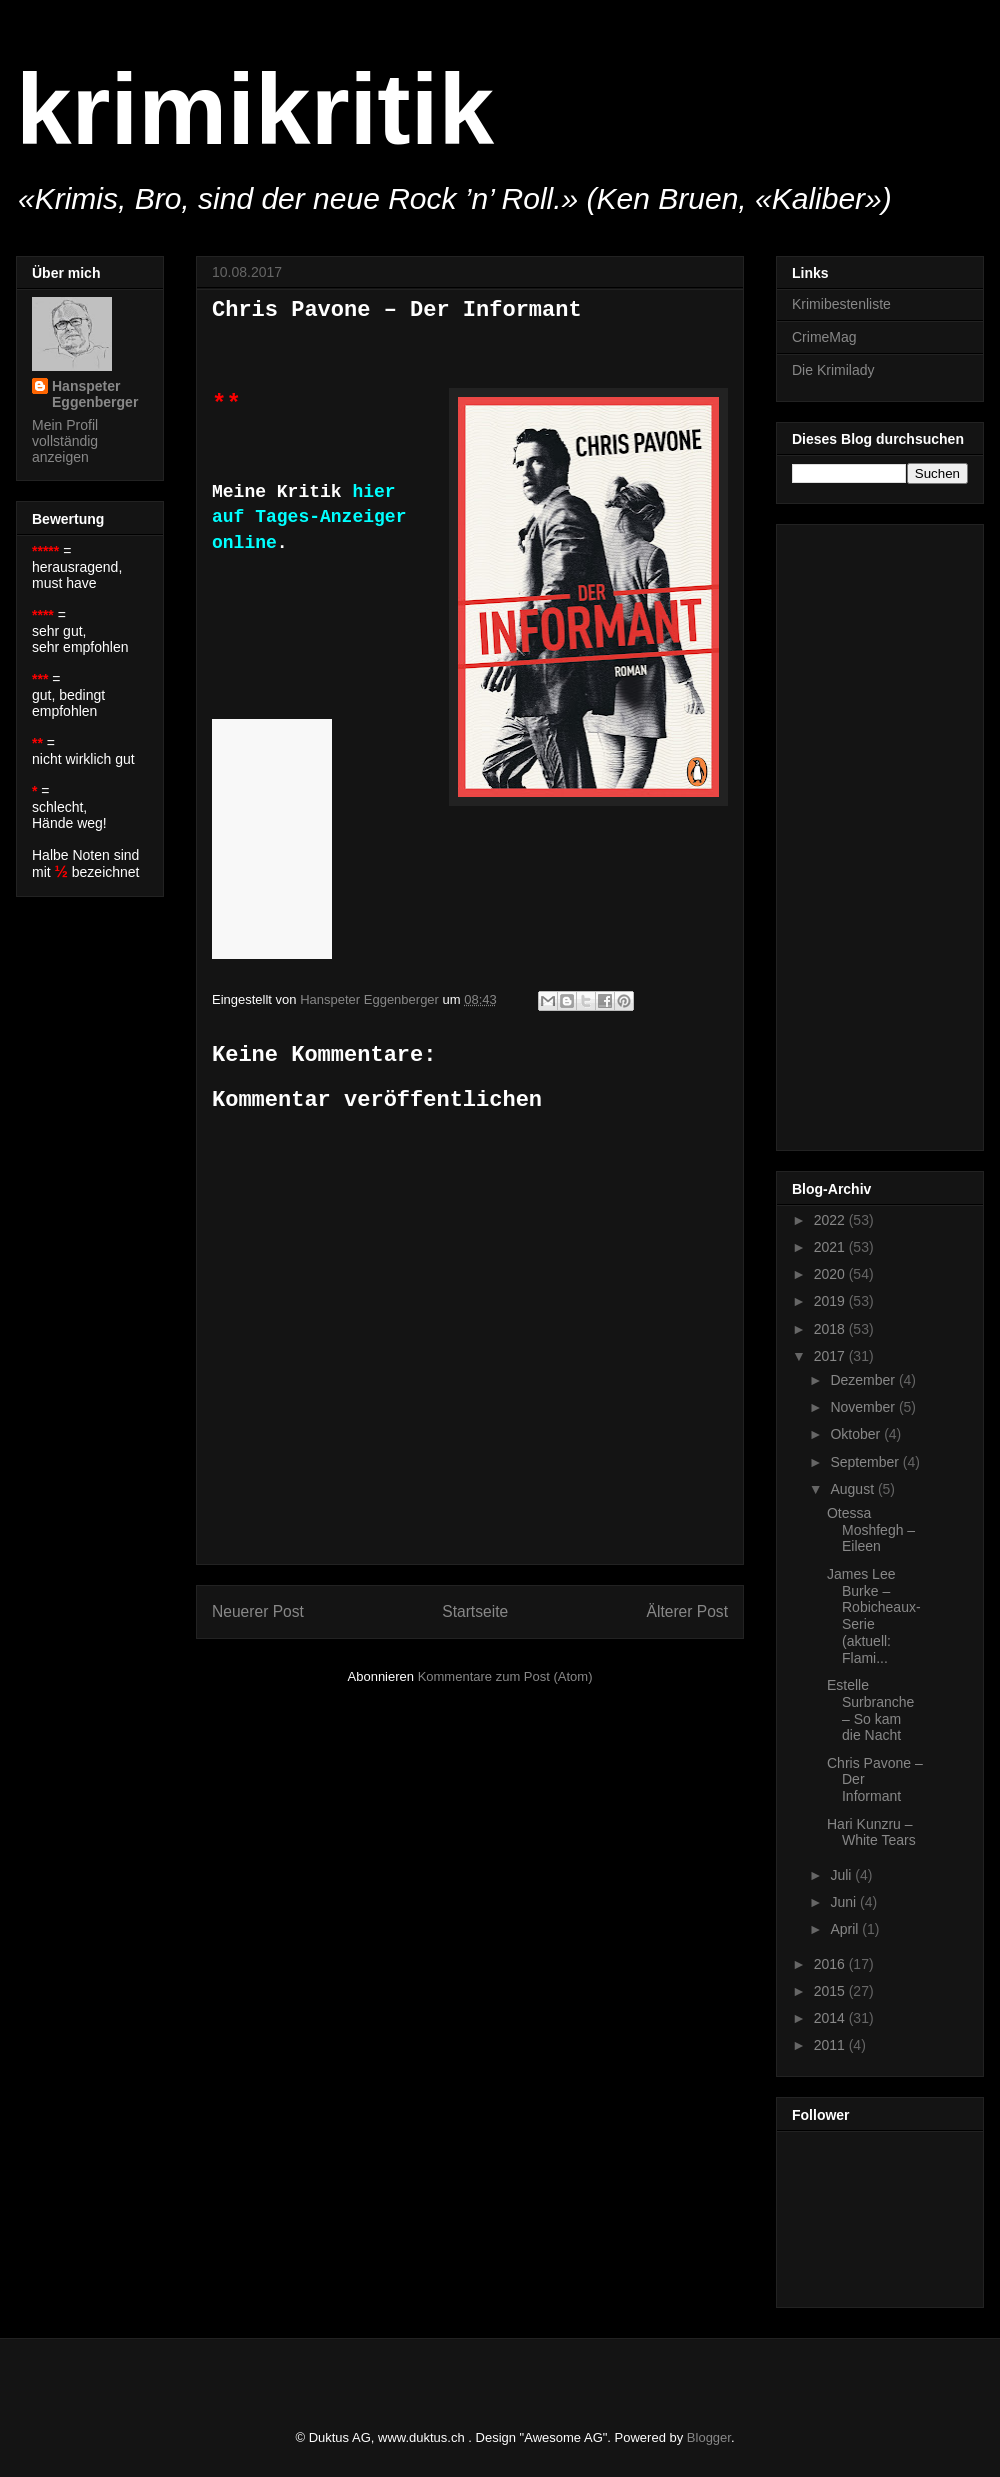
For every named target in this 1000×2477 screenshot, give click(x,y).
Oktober (857, 1434)
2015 (831, 1991)
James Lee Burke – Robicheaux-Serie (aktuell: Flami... (874, 1616)
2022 (831, 1220)
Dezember (864, 1380)
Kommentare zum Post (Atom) (505, 1676)
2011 (831, 2045)
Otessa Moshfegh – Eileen (871, 1530)
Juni (845, 1902)
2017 (831, 1356)
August (853, 1489)
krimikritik (255, 109)
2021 (831, 1247)
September (866, 1462)
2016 (831, 1964)
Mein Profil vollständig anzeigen (65, 441)
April (846, 1929)
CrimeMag (824, 337)
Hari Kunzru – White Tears (871, 1832)
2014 (831, 2018)
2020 (831, 1274)
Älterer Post (687, 1611)
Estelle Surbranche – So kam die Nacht (870, 1710)
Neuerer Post (258, 1611)
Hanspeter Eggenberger (95, 394)
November (864, 1407)
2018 (831, 1329)
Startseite (475, 1611)
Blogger (709, 2437)
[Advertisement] (872, 832)
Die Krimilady (833, 370)
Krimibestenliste (841, 304)
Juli (842, 1875)
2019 (831, 1301)
